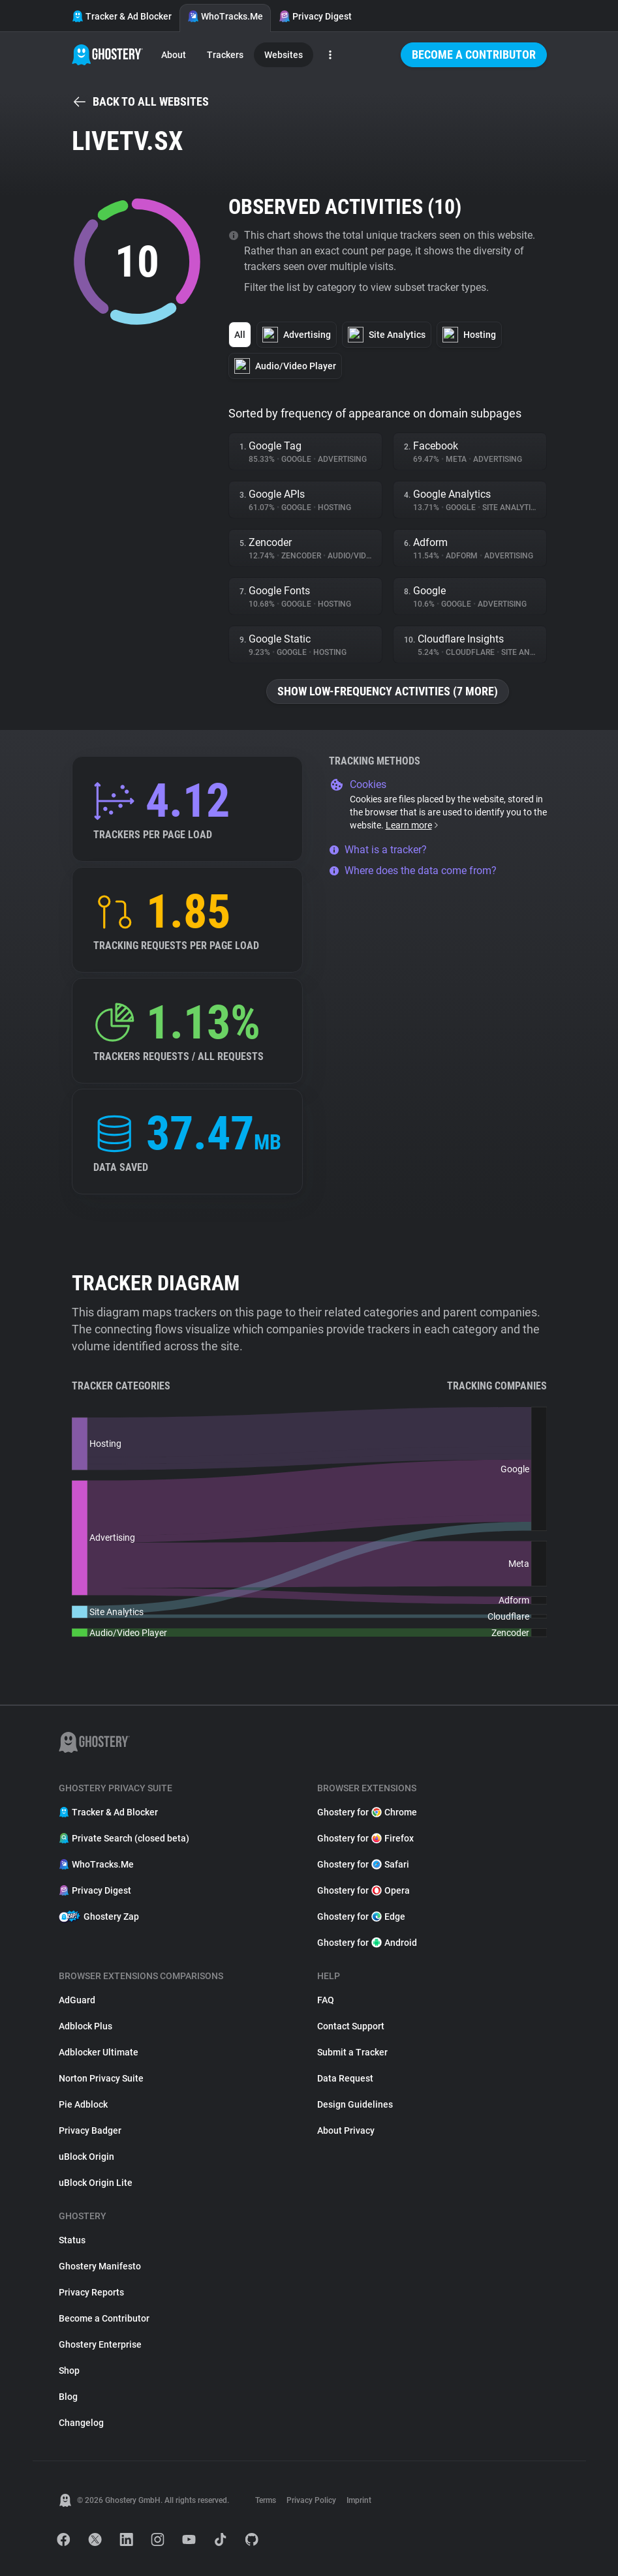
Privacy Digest (315, 16)
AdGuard (77, 2000)
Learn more (413, 825)
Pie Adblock (83, 2104)
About (173, 55)
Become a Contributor (474, 54)
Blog (68, 2396)
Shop (69, 2370)
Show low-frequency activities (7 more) (387, 691)
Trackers (225, 55)
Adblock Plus (85, 2026)
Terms (265, 2500)
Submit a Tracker (352, 2052)
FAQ (325, 2000)
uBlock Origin (86, 2156)
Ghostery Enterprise (100, 2344)
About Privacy (346, 2130)
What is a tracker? (378, 849)
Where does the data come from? (413, 870)
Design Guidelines (355, 2104)
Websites (283, 55)
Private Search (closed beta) (124, 1838)
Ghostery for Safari (363, 1864)
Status (72, 2240)
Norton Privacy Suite (101, 2078)
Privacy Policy (311, 2500)
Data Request (345, 2078)
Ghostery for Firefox (365, 1838)
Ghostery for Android (367, 1942)
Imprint (359, 2500)
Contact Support (350, 2026)
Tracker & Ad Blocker (122, 16)
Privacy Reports (91, 2292)
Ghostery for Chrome (367, 1812)
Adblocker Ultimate (98, 2052)
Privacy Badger (90, 2130)
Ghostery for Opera (363, 1890)
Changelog (81, 2422)
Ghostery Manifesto (100, 2266)
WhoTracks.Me (225, 16)
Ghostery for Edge (361, 1916)
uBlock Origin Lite (95, 2182)
